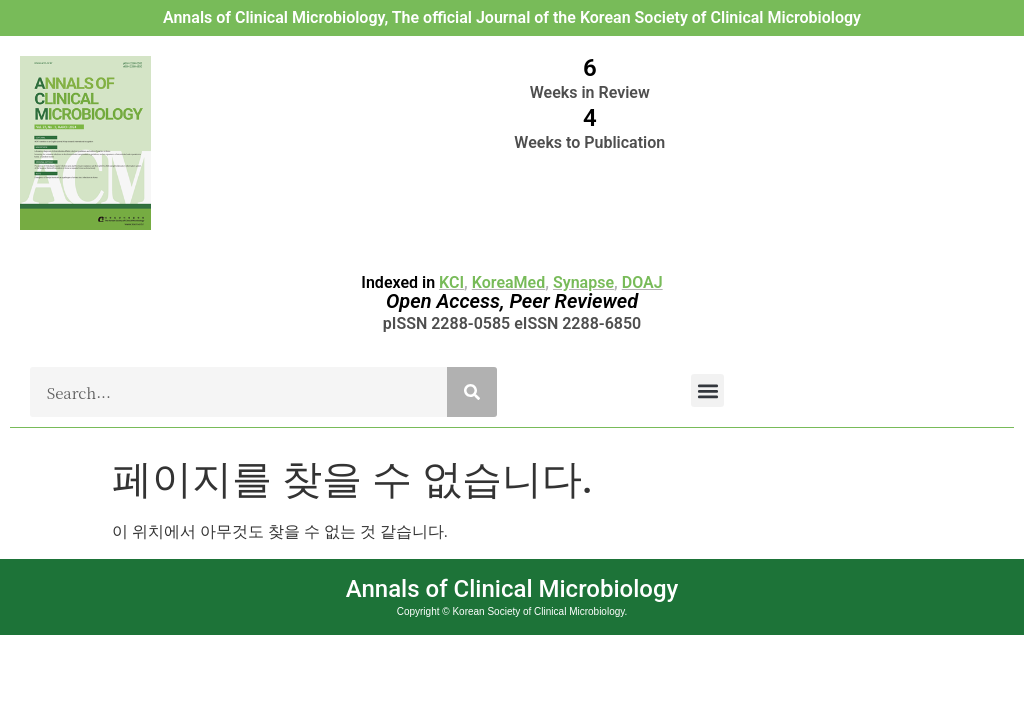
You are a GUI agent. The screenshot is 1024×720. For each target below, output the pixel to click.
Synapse (583, 282)
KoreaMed (508, 282)
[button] (707, 390)
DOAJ (642, 282)
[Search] (472, 392)
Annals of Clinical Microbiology (512, 589)
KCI (451, 282)
